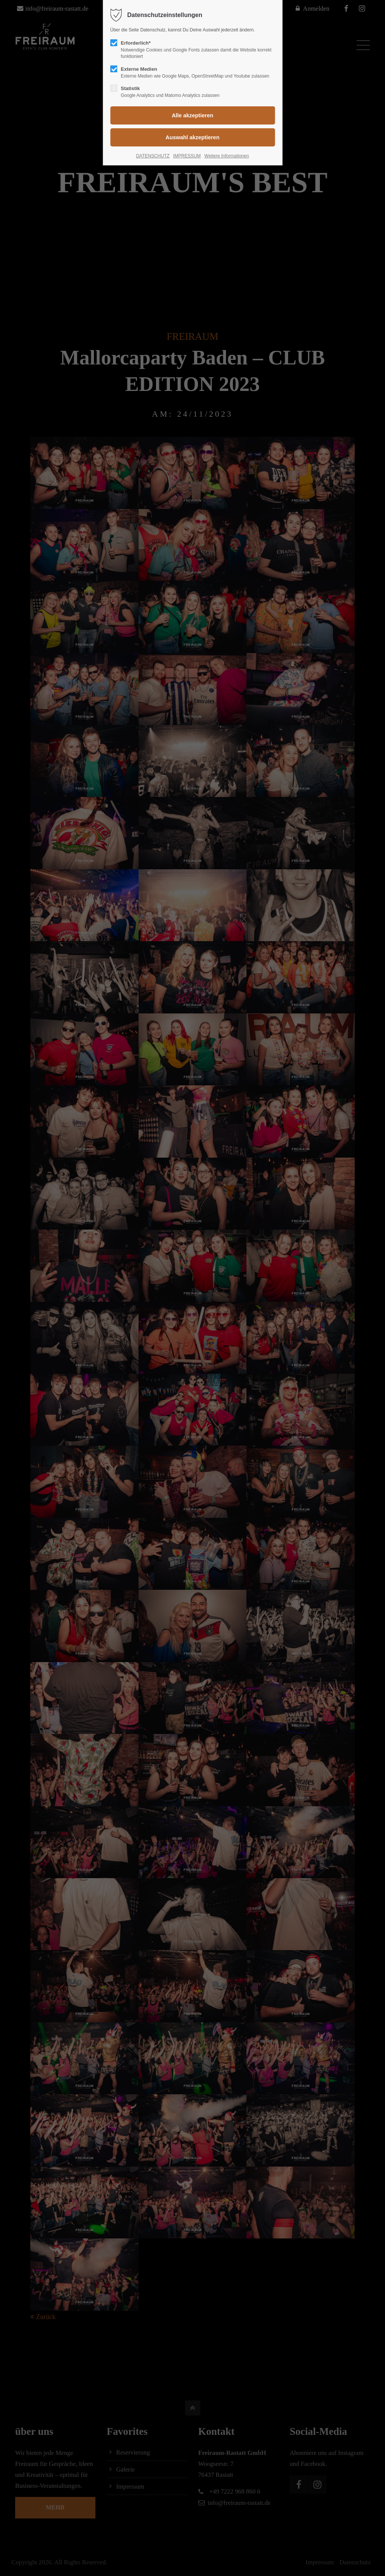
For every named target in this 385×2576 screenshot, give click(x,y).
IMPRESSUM (187, 156)
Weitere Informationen (226, 156)
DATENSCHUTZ (152, 156)
